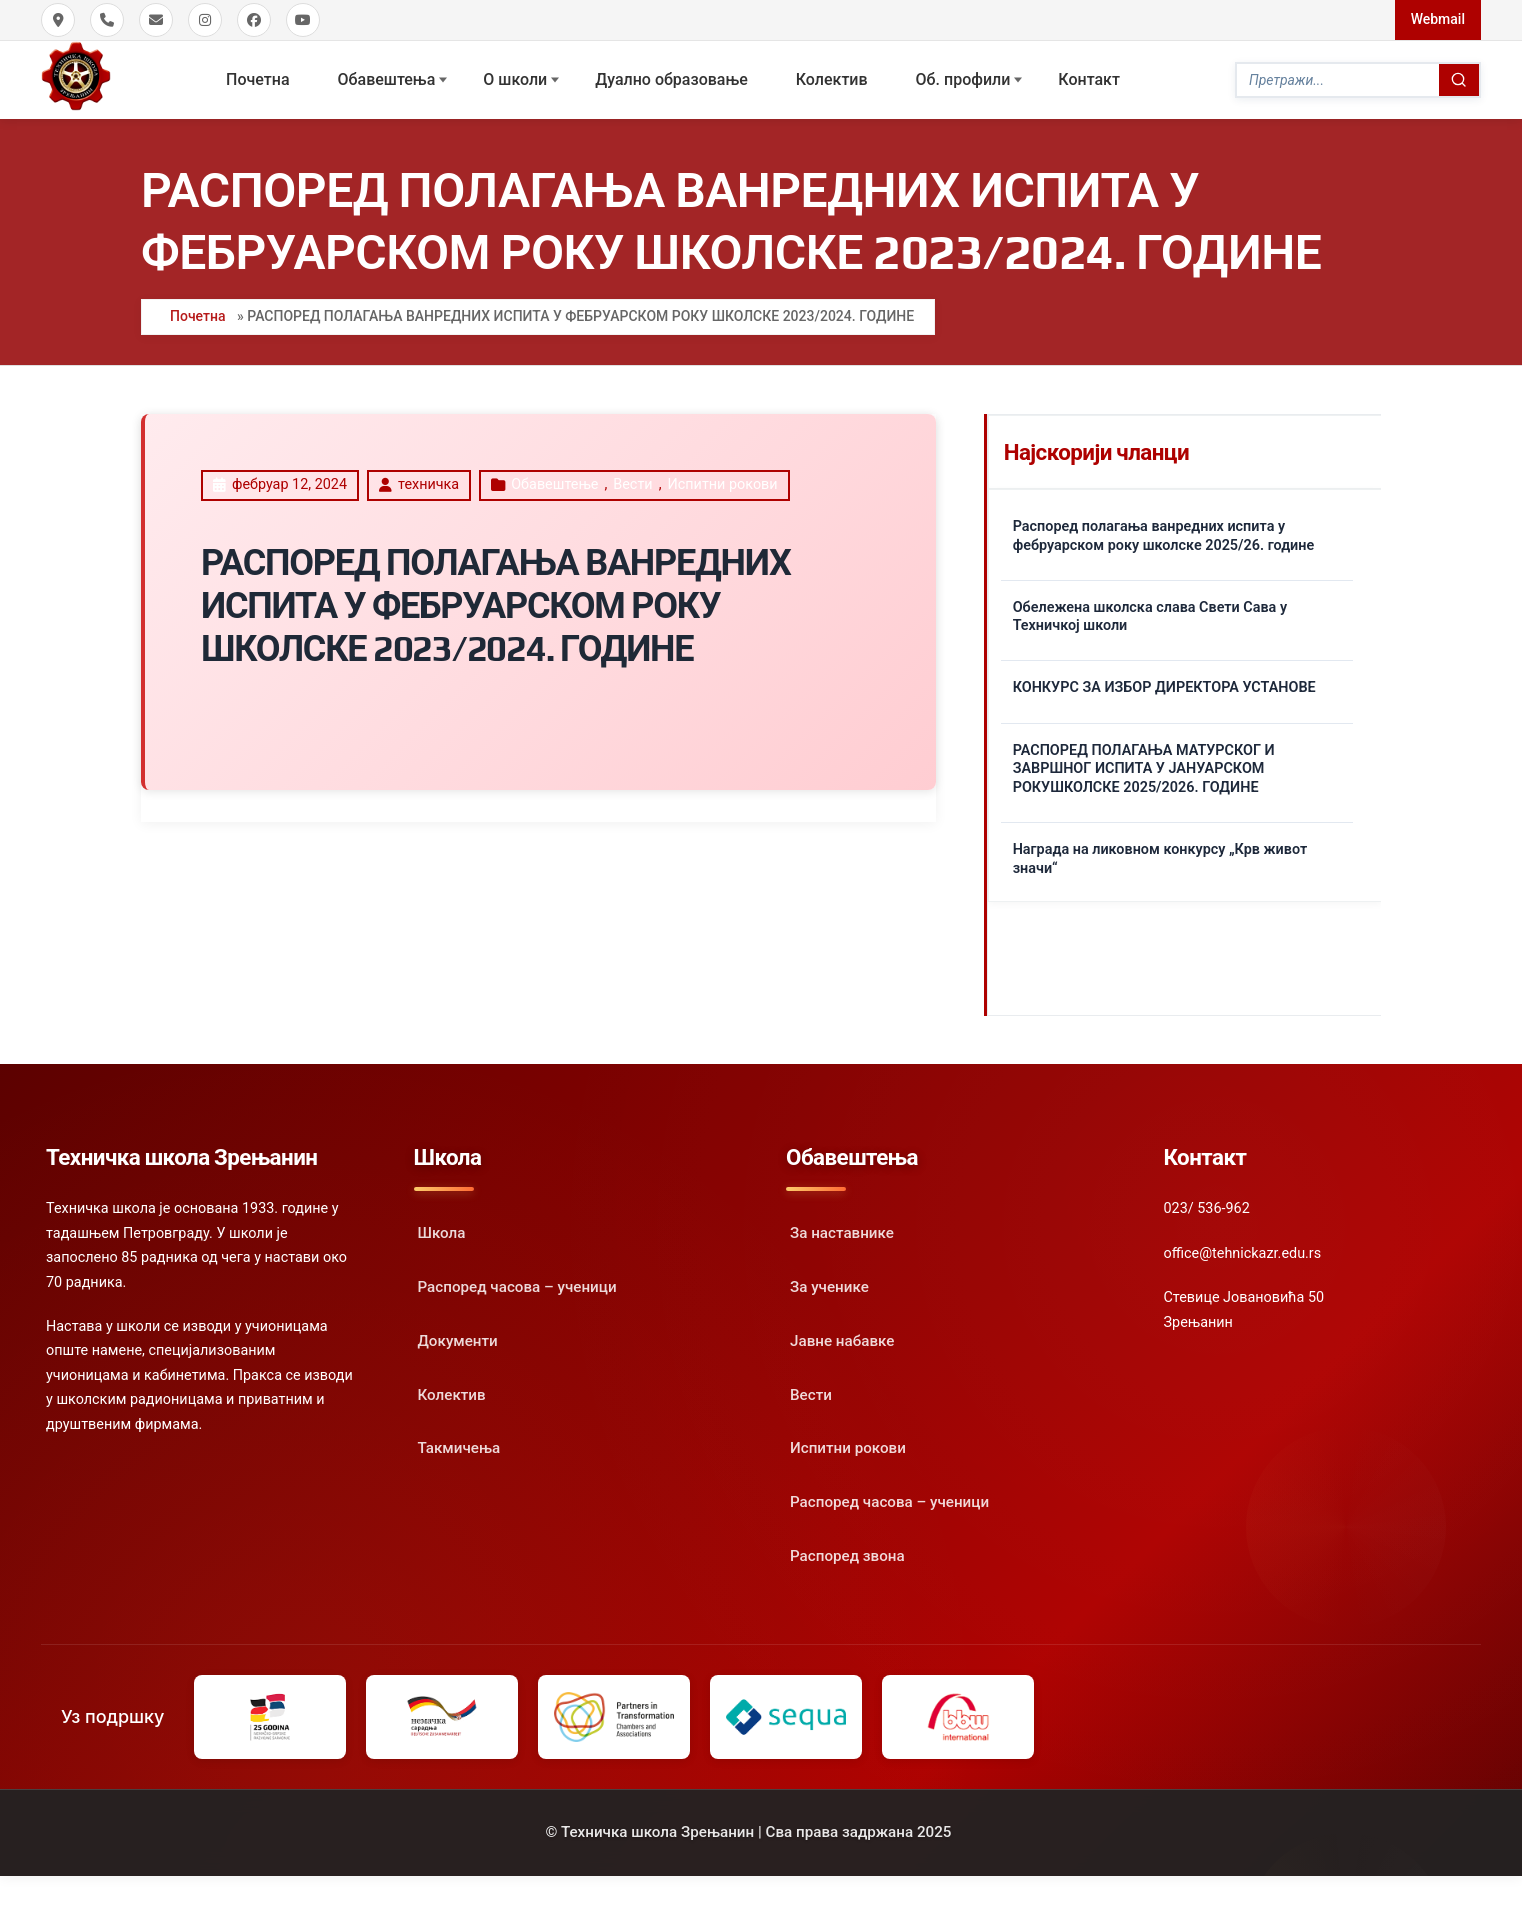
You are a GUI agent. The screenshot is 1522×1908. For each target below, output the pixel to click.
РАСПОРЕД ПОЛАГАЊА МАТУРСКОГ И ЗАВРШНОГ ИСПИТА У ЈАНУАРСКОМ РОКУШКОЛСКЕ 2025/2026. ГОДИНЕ (1144, 769)
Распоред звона (847, 1556)
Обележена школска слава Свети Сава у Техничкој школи (1150, 617)
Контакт (1089, 79)
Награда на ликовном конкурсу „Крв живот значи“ (1160, 859)
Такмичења (459, 1448)
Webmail (1438, 19)
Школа (442, 1233)
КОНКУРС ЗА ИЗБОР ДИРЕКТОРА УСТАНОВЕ (1164, 687)
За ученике (829, 1287)
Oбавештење (554, 485)
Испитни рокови (722, 485)
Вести (632, 485)
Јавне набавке (842, 1341)
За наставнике (842, 1233)
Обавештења (387, 79)
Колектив (832, 79)
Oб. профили (963, 79)
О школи (515, 79)
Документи (458, 1341)
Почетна (257, 79)
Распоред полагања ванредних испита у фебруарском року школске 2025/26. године (1164, 536)
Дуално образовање (671, 79)
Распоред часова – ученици (517, 1287)
